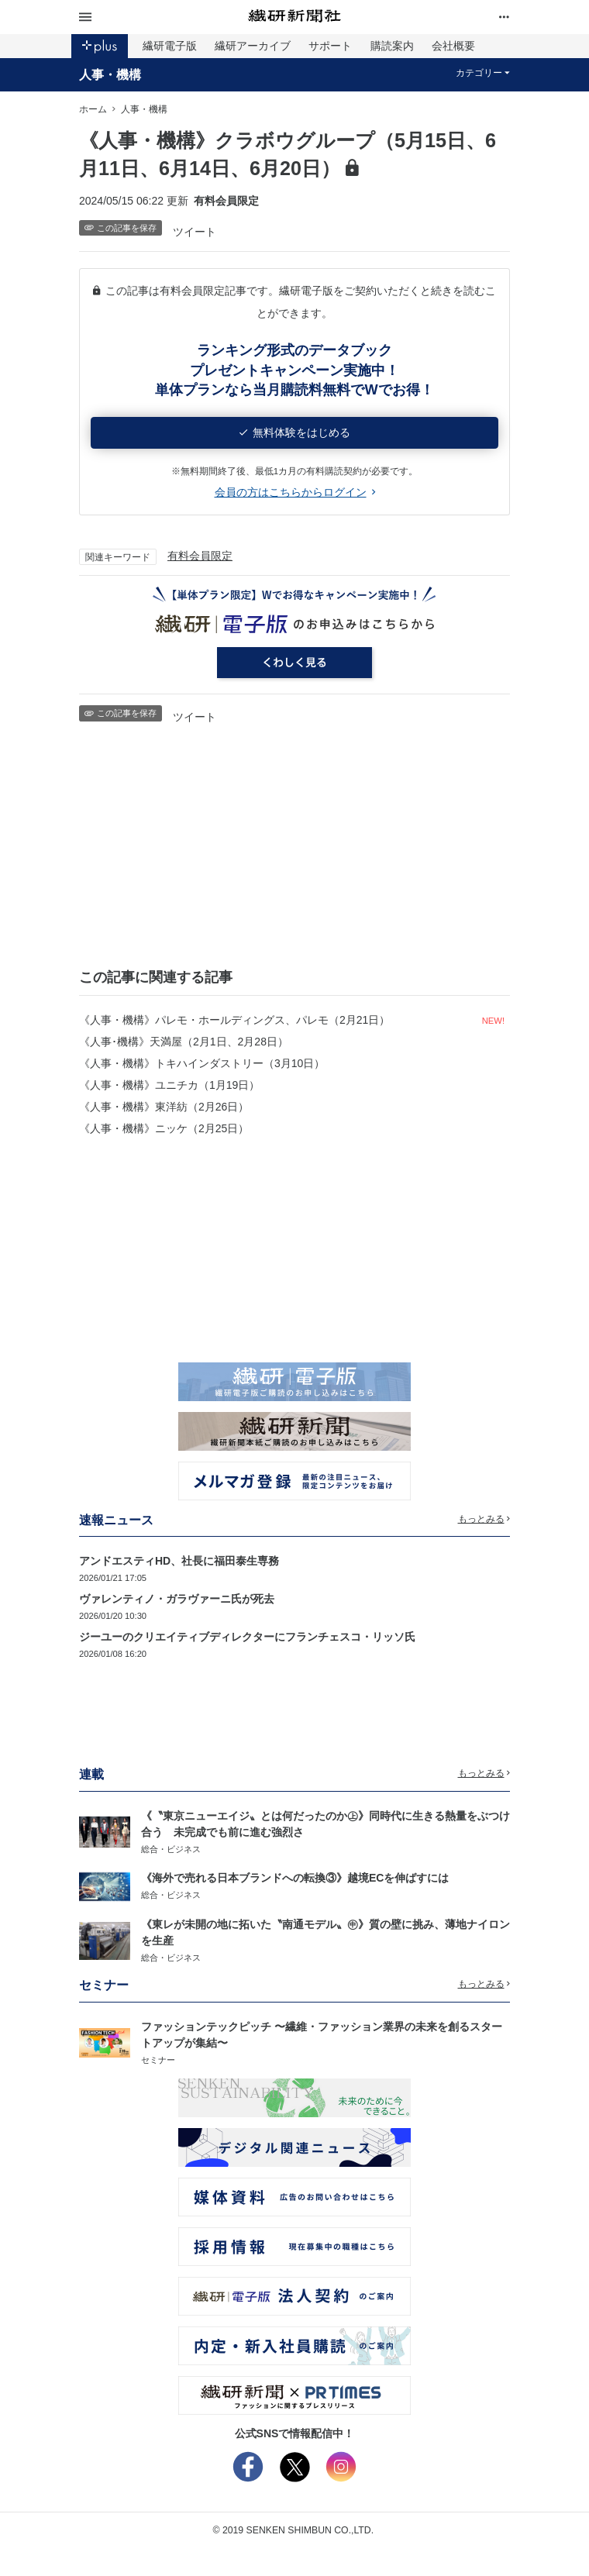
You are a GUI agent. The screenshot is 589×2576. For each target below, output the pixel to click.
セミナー (158, 2060)
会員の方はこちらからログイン (295, 492)
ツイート (194, 232)
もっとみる (484, 1519)
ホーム (93, 109)
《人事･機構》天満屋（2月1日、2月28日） (183, 1041)
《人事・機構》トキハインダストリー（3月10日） (202, 1063)
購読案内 (392, 46)
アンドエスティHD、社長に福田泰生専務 (179, 1561)
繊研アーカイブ (253, 46)
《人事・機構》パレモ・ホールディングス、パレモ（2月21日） (234, 1020)
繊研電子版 (170, 46)
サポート (330, 46)
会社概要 (453, 46)
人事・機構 (110, 74)
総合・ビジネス (171, 1849)
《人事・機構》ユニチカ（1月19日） (169, 1085)
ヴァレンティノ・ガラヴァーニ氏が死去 (176, 1599)
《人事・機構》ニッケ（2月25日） (164, 1128)
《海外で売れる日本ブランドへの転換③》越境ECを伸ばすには (295, 1878)
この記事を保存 (120, 227)
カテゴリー (483, 72)
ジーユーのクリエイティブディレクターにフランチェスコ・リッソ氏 (247, 1637)
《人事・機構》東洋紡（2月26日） (164, 1106)
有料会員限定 (199, 555)
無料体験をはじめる (294, 432)
